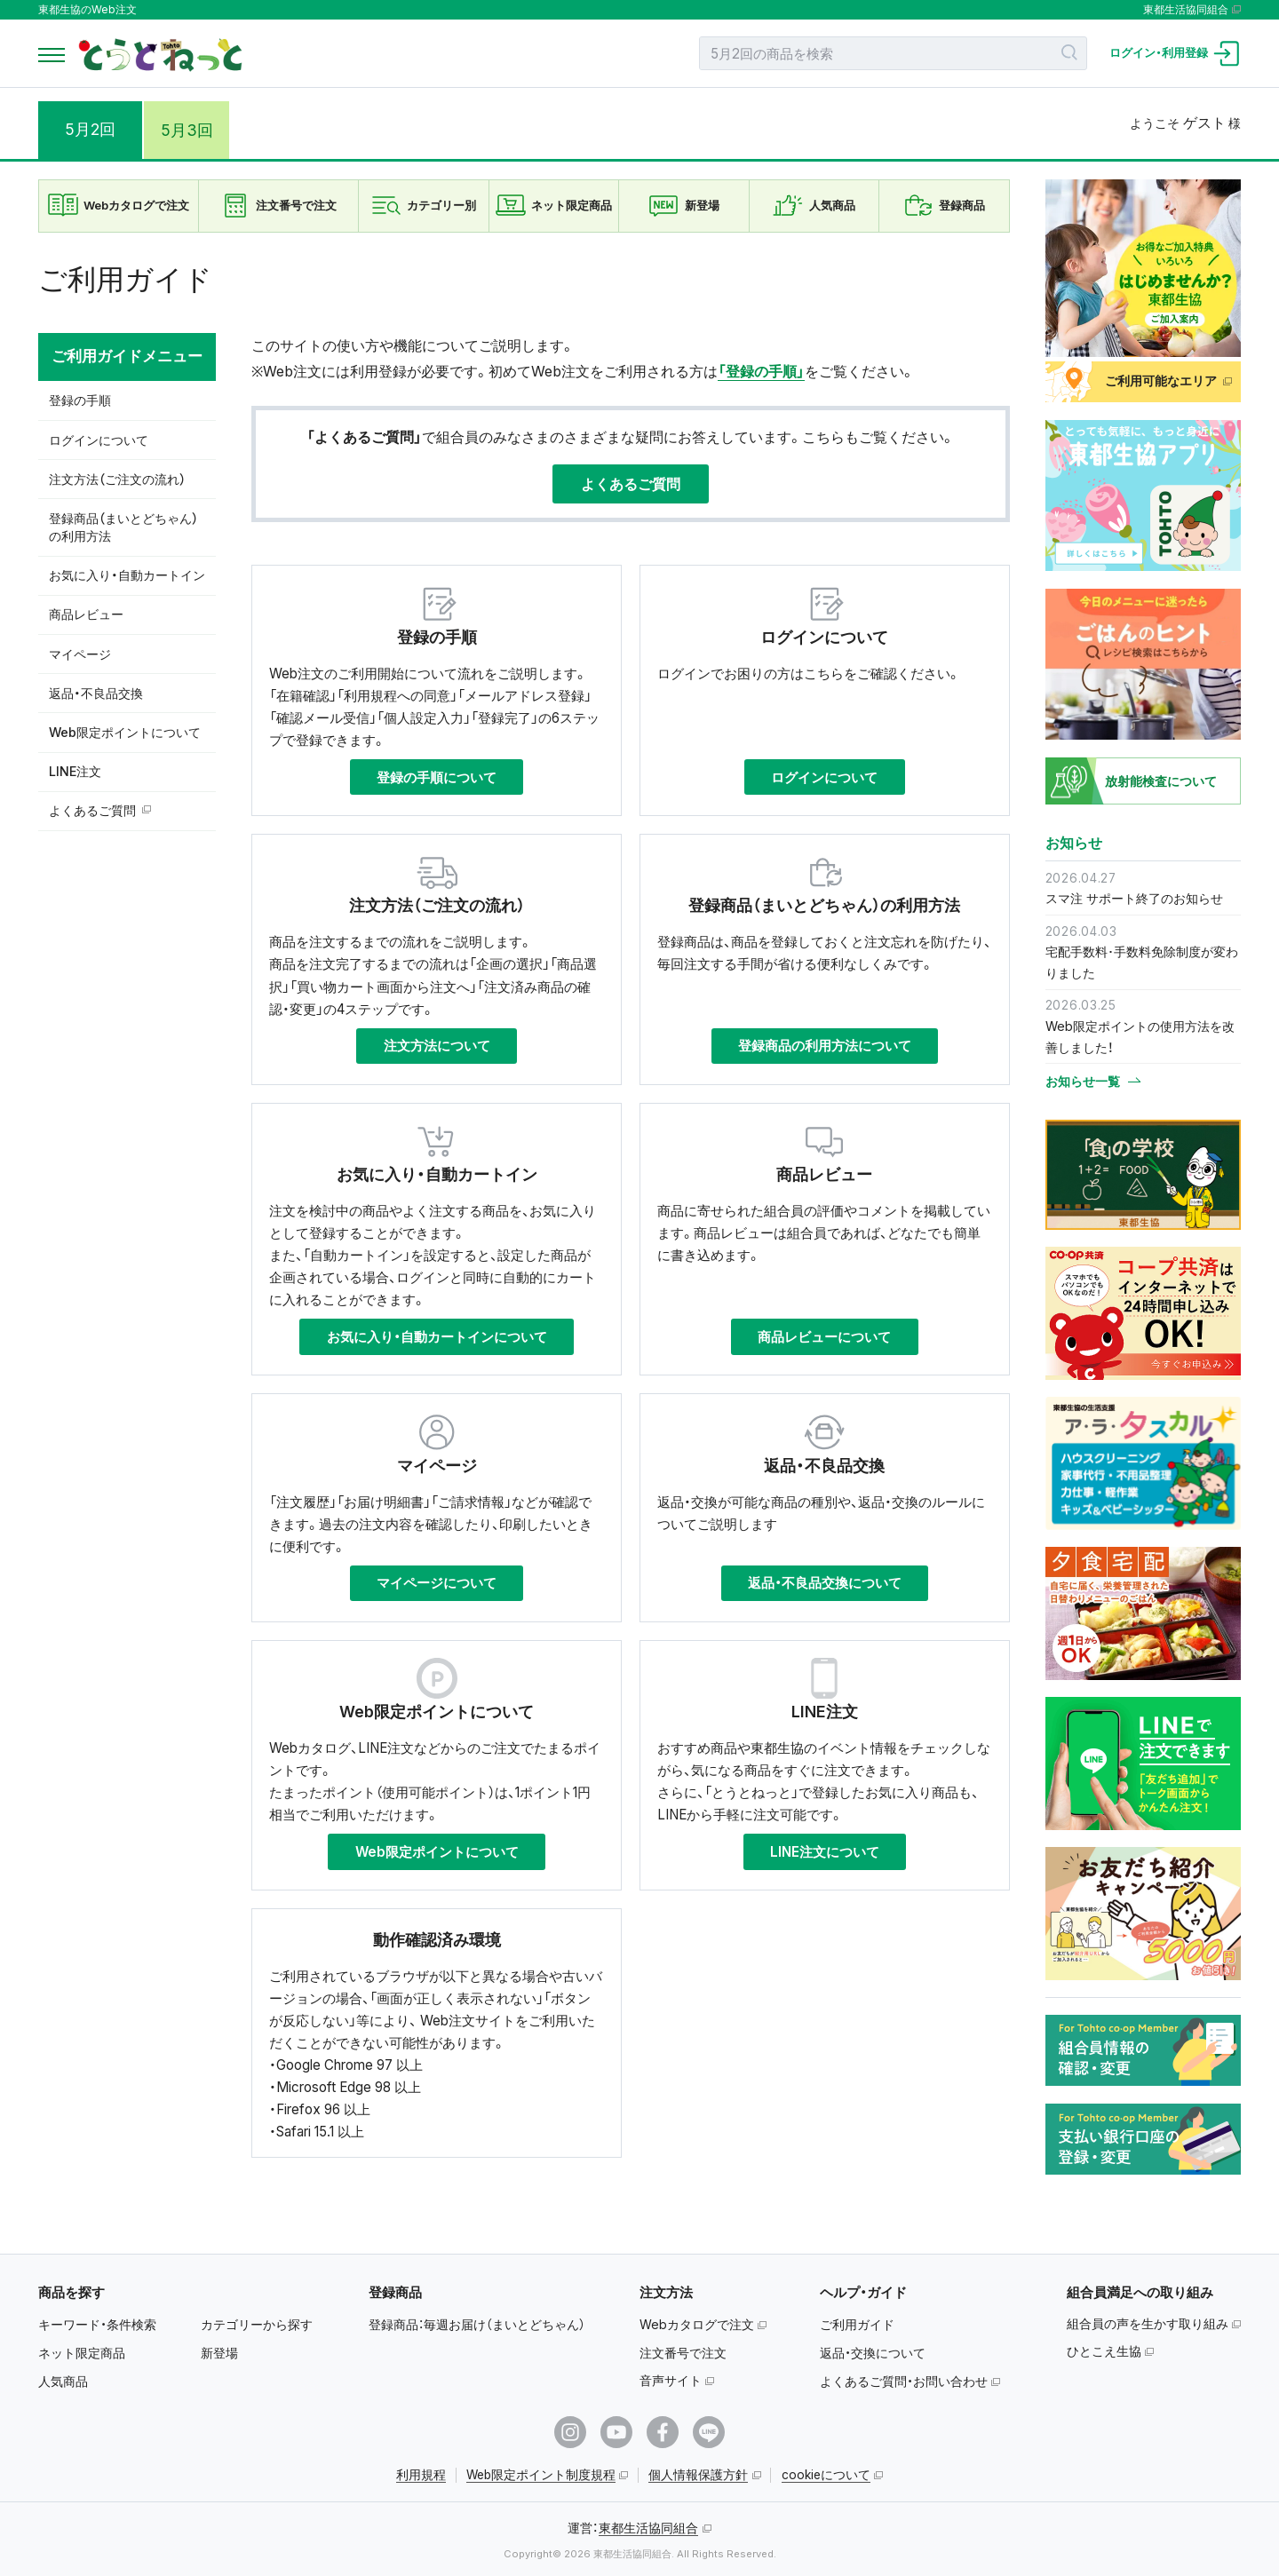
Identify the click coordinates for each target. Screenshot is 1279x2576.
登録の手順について (437, 777)
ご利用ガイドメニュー (127, 356)
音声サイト (671, 2380)
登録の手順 (80, 400)
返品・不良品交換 (96, 693)
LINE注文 (75, 771)
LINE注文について (824, 1851)
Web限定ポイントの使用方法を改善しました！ (1140, 1037)
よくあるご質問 (92, 810)
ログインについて (98, 440)
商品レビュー (86, 614)
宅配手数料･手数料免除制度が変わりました (1141, 962)
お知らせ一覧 (1082, 1081)
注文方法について (437, 1045)
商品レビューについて (824, 1336)
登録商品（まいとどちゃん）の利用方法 (123, 527)
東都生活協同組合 (1185, 9)
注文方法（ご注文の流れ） (117, 479)
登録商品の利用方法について (824, 1045)
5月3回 (197, 129)
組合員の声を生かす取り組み (1147, 2323)
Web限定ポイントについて (125, 732)
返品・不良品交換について (825, 1582)
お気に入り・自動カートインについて (437, 1336)
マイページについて (437, 1582)
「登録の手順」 (761, 371)
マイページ (80, 654)
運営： (633, 2528)
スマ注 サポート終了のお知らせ (1134, 898)
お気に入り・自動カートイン (127, 575)
